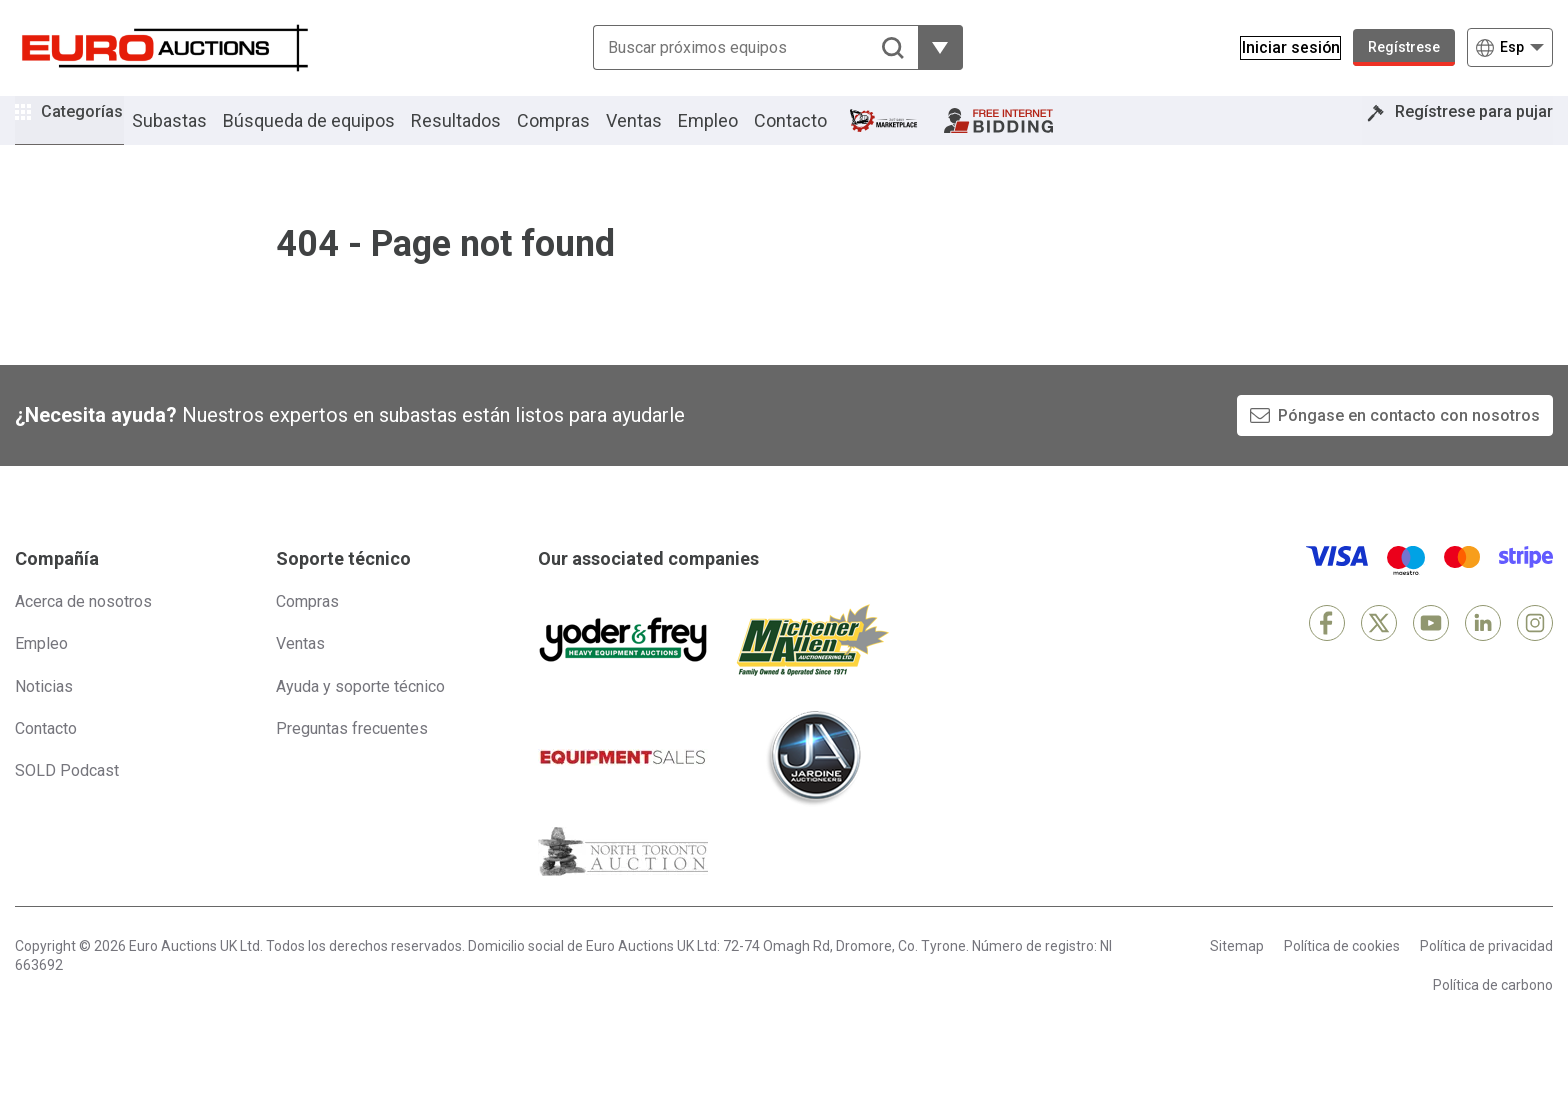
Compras (582, 133)
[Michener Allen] (813, 667)
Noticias (44, 713)
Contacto (819, 133)
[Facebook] (1327, 650)
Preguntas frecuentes (352, 755)
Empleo (737, 133)
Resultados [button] (485, 133)
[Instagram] (1535, 650)
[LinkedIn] (1483, 650)
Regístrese (1404, 47)
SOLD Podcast (67, 798)
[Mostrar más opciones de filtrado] (929, 47)
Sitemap (1237, 973)
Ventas (663, 133)
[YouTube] (1431, 650)
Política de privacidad (1486, 973)
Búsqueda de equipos (338, 133)
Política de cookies (1342, 973)
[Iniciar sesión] (1280, 47)
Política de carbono (1493, 1013)
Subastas (198, 133)
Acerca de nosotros (83, 628)
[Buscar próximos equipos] (744, 47)
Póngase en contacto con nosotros (1409, 442)
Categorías (97, 130)
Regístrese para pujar (1459, 133)
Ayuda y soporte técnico (360, 713)
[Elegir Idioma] (1510, 47)
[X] (1379, 650)
